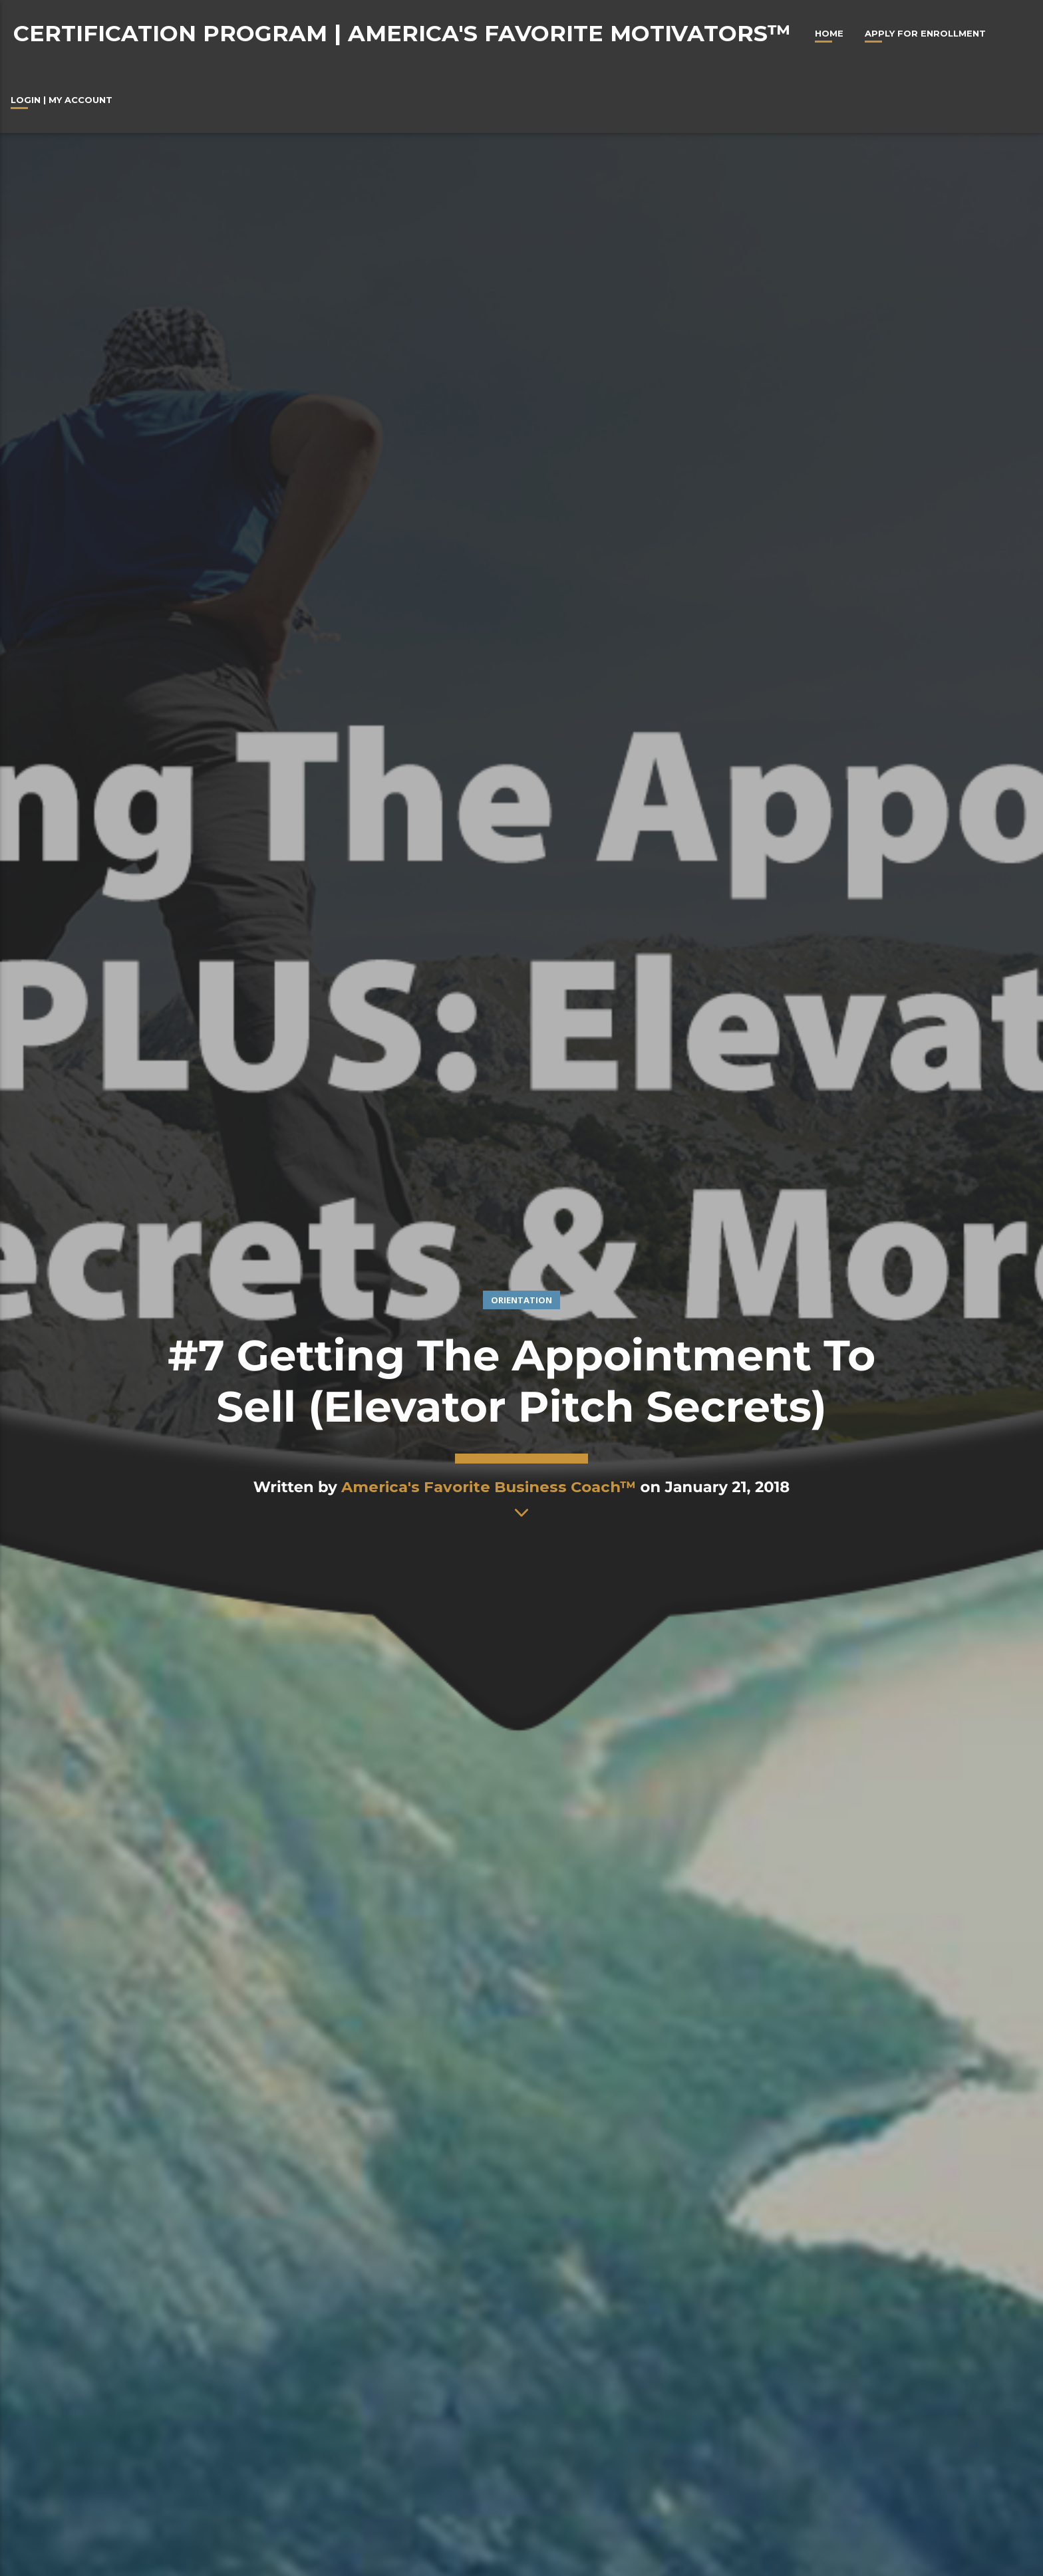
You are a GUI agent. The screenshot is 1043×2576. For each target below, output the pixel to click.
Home (829, 33)
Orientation (521, 1300)
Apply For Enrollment (925, 33)
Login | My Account (61, 99)
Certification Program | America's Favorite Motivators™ (402, 33)
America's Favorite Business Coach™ (488, 1487)
